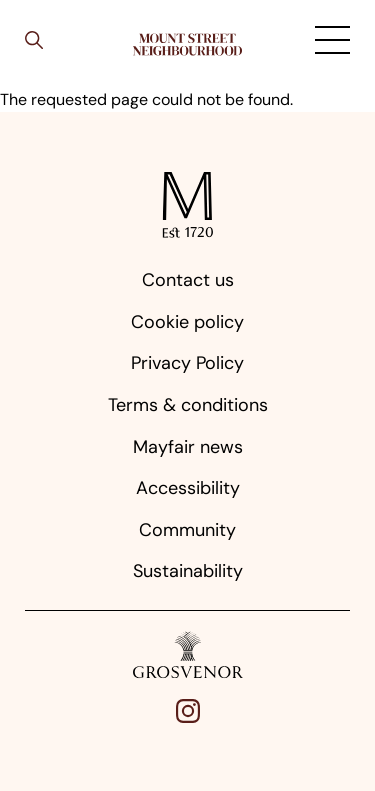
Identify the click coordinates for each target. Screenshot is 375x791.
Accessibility (188, 488)
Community (187, 530)
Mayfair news (188, 447)
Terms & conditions (188, 405)
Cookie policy (187, 322)
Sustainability (188, 571)
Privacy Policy (187, 363)
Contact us (188, 280)
